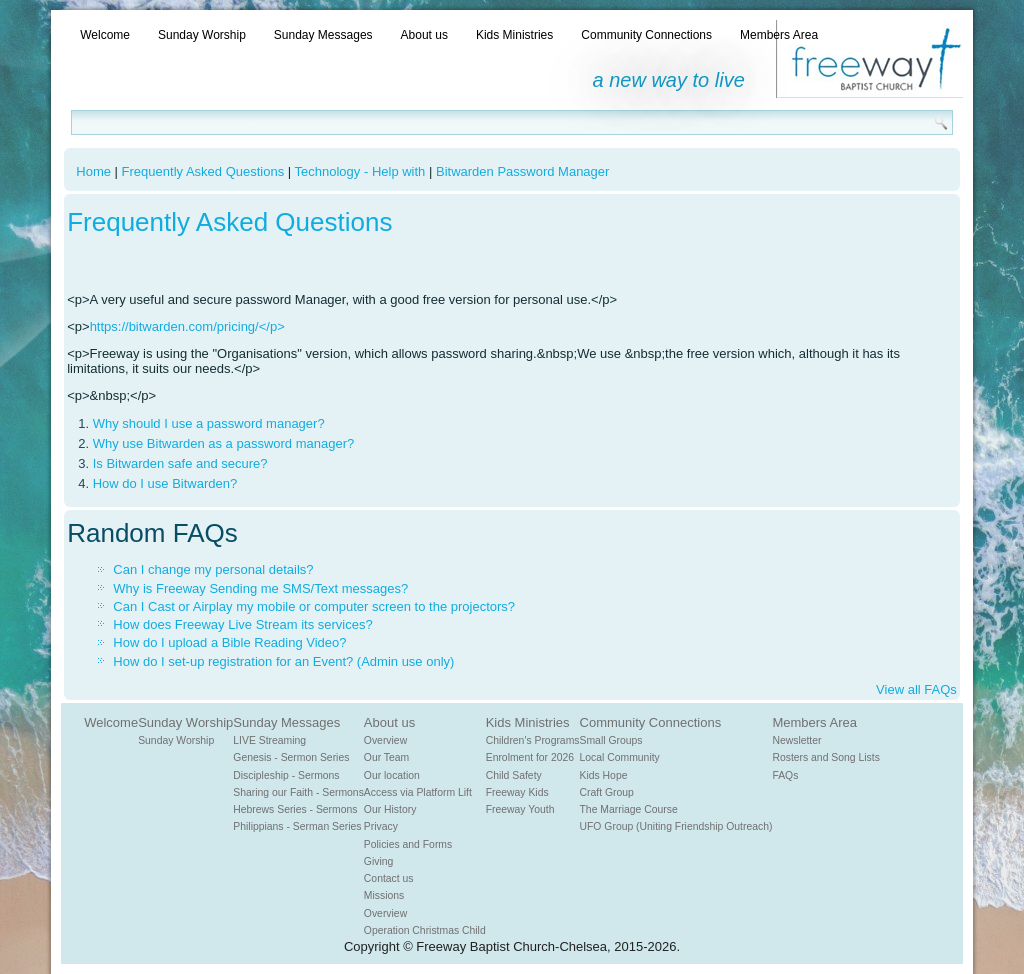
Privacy (381, 826)
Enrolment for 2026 (530, 757)
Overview (385, 740)
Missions (384, 895)
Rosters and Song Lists (825, 757)
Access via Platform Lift (418, 792)
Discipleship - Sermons (286, 775)
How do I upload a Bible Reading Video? (229, 642)
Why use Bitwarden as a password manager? (224, 443)
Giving (378, 861)
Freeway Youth (520, 809)
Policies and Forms (408, 844)
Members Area (779, 35)
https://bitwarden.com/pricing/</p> (187, 326)
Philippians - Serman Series (297, 826)
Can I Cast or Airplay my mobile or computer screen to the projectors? (314, 606)
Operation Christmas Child (425, 930)
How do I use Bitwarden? (165, 483)
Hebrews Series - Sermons (295, 809)
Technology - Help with (360, 171)
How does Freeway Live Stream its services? (242, 624)
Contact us (389, 878)
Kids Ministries (514, 35)
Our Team (386, 757)
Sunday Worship (202, 35)
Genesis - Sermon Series (291, 757)
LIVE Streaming (269, 740)
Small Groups (611, 740)
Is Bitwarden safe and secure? (180, 463)
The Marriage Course (629, 809)
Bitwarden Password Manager (522, 171)
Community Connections (646, 35)
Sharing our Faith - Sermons (298, 792)
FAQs (785, 775)
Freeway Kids (517, 792)
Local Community (620, 757)
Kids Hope (604, 775)
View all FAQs (916, 689)
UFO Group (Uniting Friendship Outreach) (676, 826)
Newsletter (796, 740)
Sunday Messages (323, 35)
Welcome (105, 35)
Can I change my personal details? (213, 569)
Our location (392, 775)
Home (93, 171)
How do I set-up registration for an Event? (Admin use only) (283, 661)
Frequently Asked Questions (203, 171)
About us (424, 35)
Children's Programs (533, 740)
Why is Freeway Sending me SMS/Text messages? (260, 588)
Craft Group (607, 792)
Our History (390, 809)
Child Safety (514, 775)
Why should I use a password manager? (209, 423)
